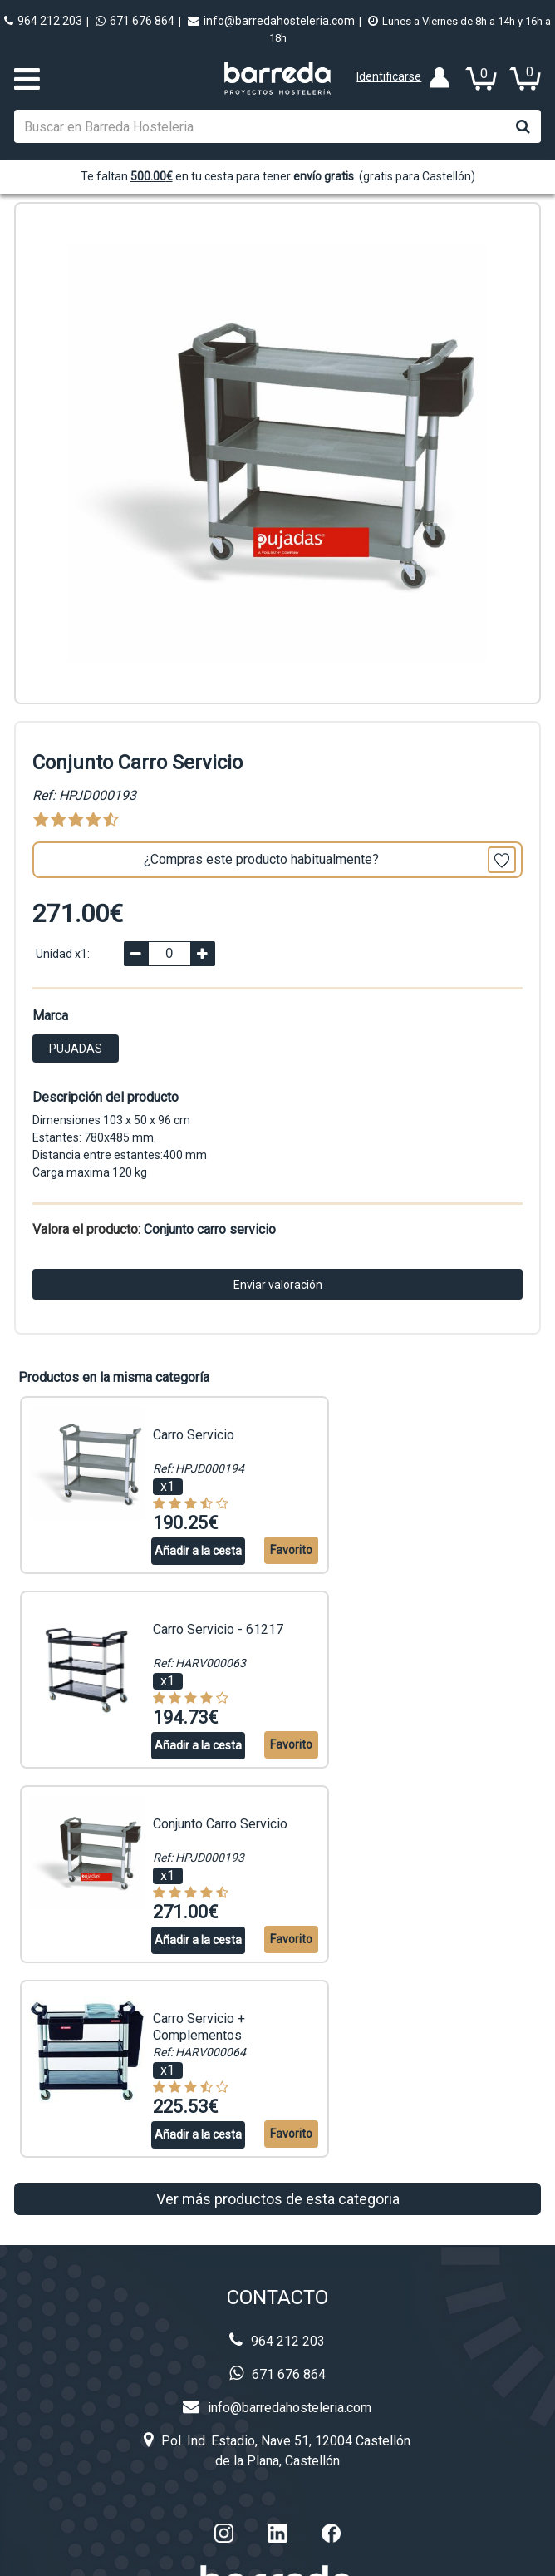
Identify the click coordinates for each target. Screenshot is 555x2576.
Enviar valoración (277, 1284)
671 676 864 (135, 20)
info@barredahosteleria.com (271, 20)
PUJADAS (75, 1048)
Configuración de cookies (436, 2555)
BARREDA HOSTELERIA (194, 2555)
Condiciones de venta (277, 2492)
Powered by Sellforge (309, 2555)
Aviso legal (277, 2459)
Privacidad (277, 2426)
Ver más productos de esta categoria (278, 1864)
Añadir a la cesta (176, 1550)
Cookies (277, 2393)
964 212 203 (43, 20)
